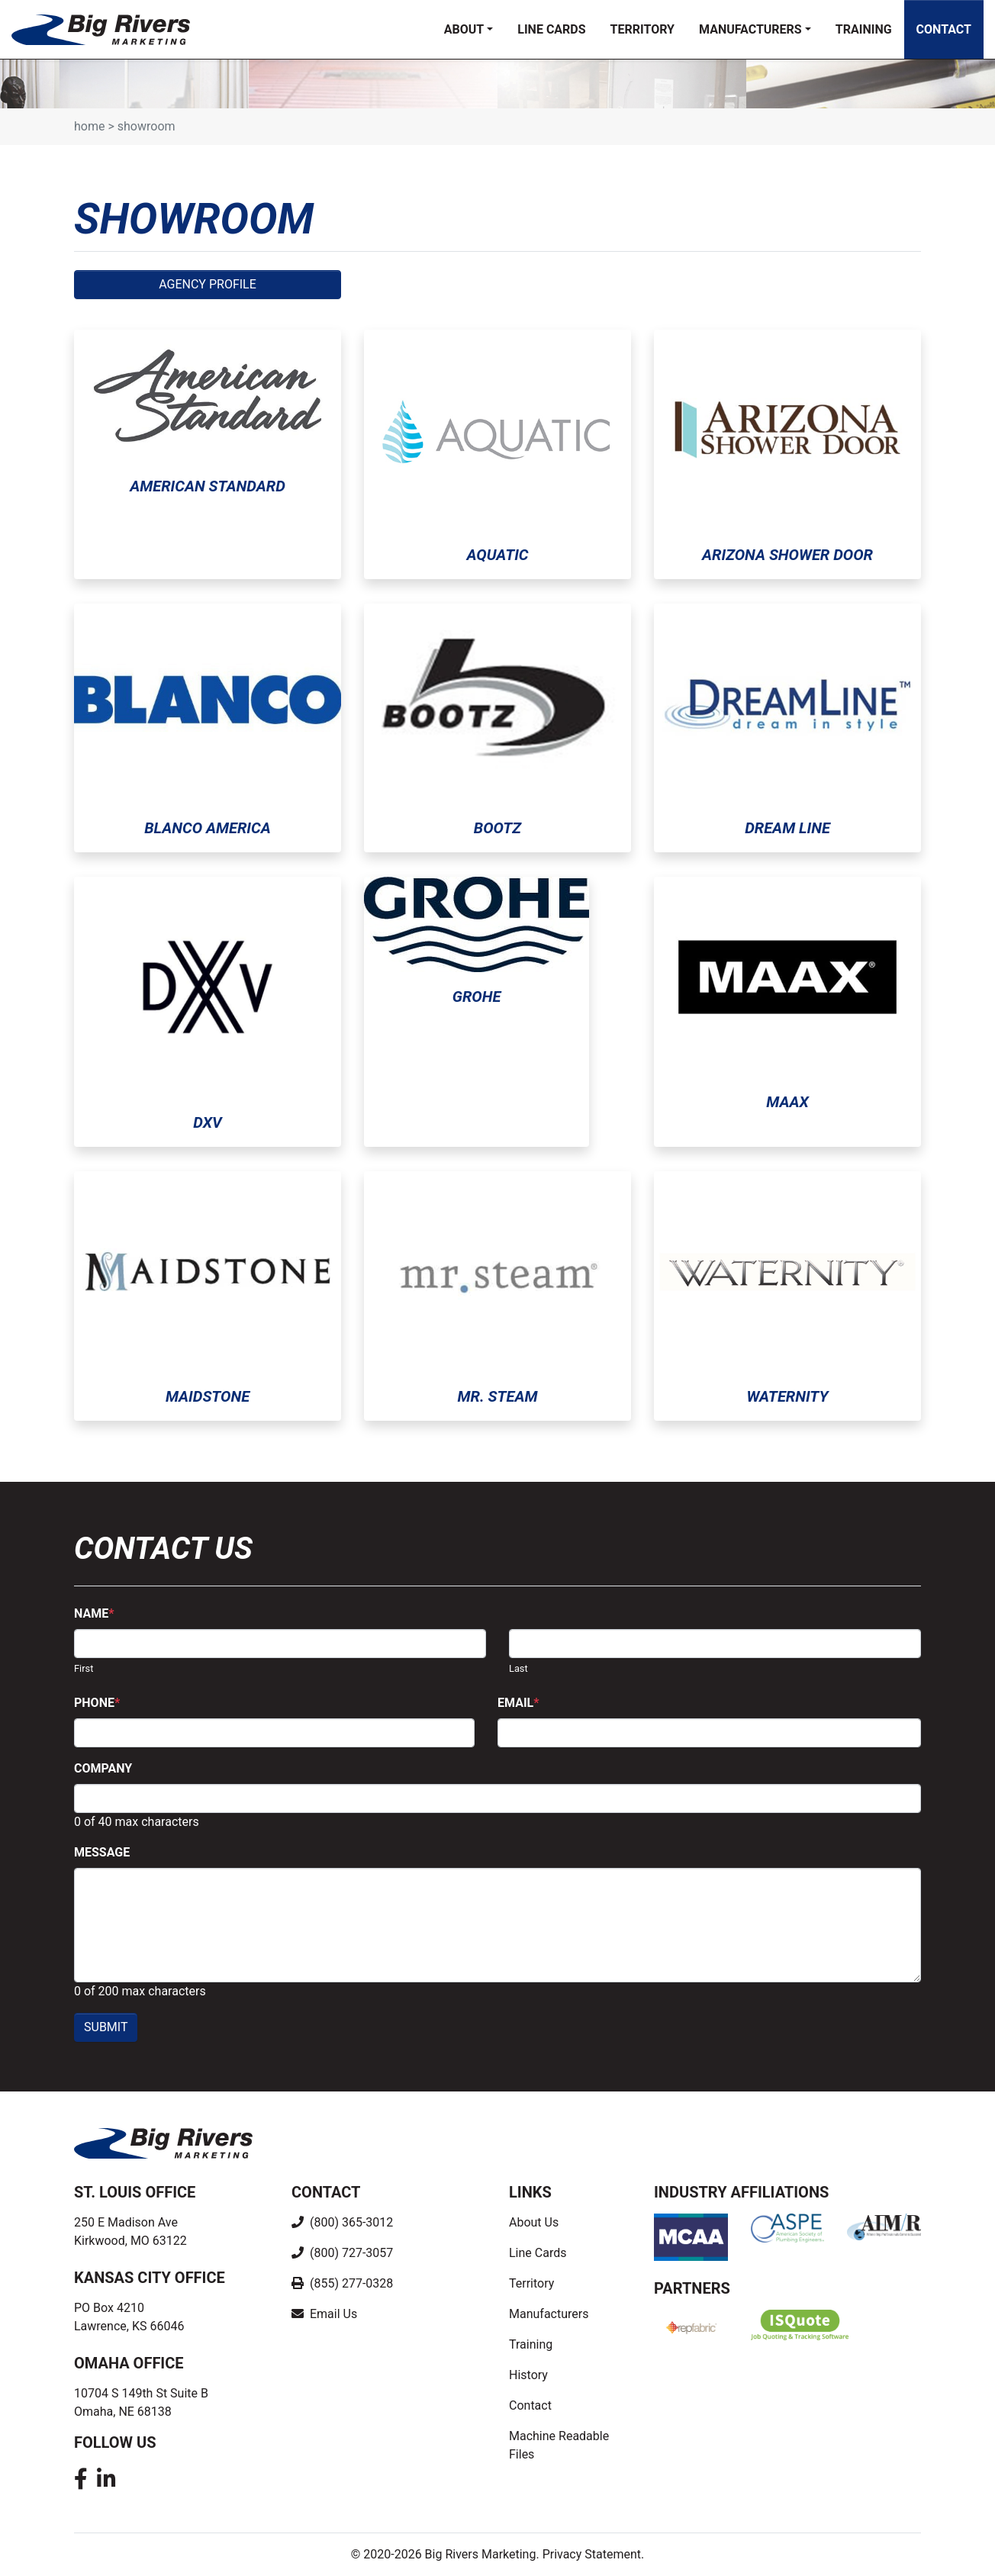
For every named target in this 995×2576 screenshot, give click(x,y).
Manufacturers (750, 29)
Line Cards (551, 29)
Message (102, 1852)
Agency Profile (207, 284)
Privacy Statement (592, 2554)
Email (518, 1702)
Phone (97, 1702)
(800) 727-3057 (350, 2253)
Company (103, 1768)
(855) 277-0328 (350, 2283)
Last (518, 1668)
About (464, 29)
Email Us (332, 2314)
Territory (642, 29)
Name (94, 1613)
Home (89, 126)
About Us (534, 2222)
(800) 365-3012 (350, 2222)
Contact (943, 29)
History (528, 2375)
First (83, 1668)
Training (864, 29)
